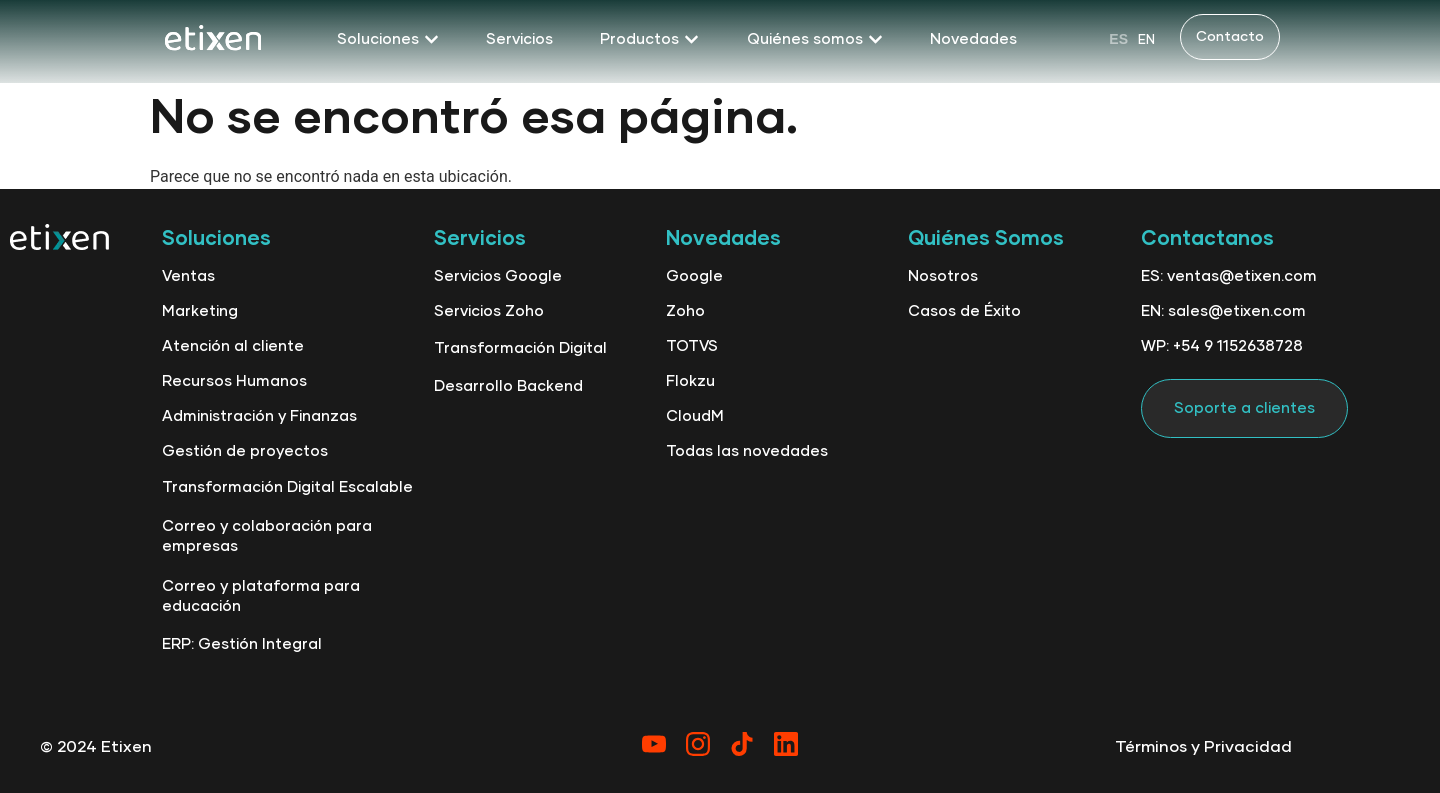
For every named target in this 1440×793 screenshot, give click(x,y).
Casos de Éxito (964, 311)
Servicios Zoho (489, 311)
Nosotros (943, 276)
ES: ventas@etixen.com (1229, 276)
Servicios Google (498, 276)
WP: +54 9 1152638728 (1222, 346)
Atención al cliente (233, 346)
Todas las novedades (747, 451)
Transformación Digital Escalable (287, 487)
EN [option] (1146, 40)
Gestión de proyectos (245, 451)
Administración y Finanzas (259, 416)
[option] (1146, 39)
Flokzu (690, 381)
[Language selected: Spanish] (1132, 39)
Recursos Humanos (234, 381)
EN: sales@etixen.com (1223, 311)
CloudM (695, 416)
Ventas (188, 276)
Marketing (200, 311)
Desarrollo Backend (508, 386)
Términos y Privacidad (1203, 747)
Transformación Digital (520, 348)
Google (694, 276)
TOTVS (692, 346)
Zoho (685, 311)
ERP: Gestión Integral (242, 644)
